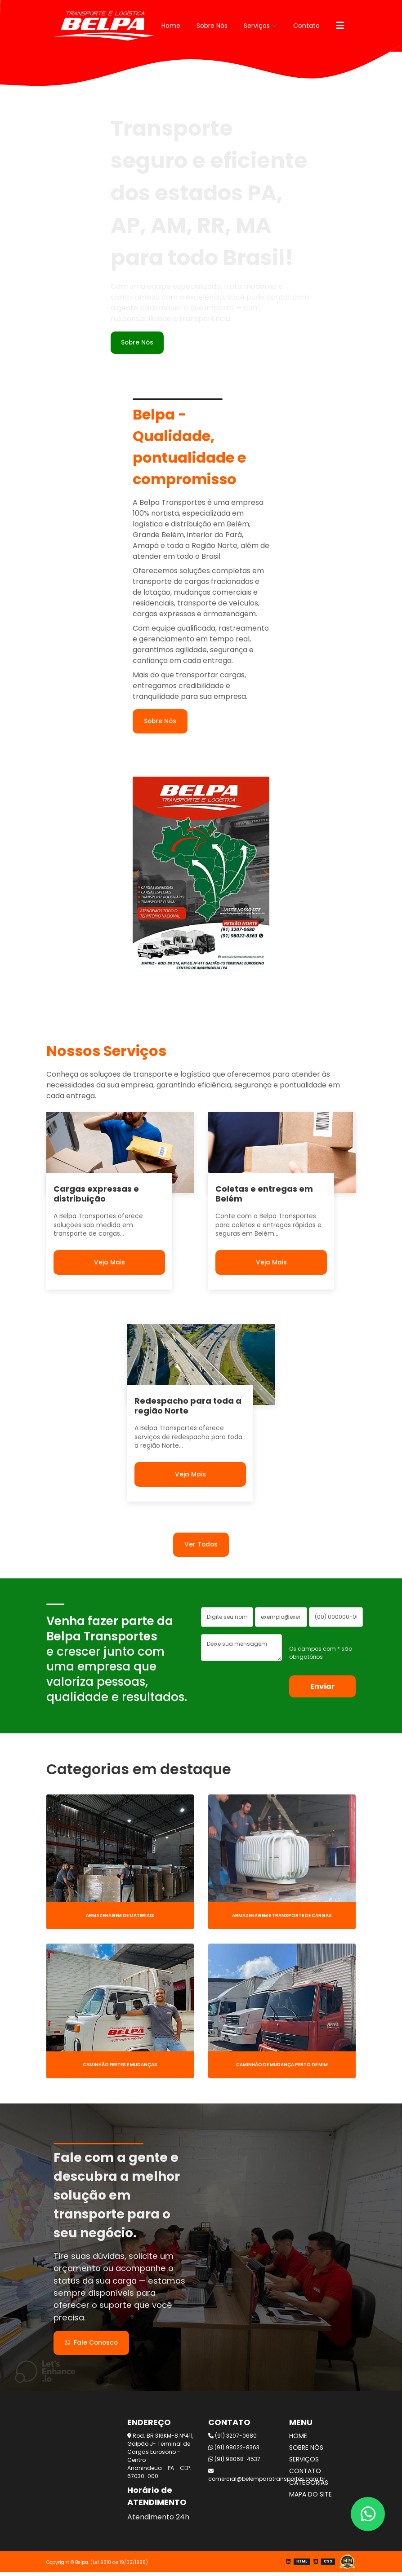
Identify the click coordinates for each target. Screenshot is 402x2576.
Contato (306, 25)
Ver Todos (201, 1546)
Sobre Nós (212, 25)
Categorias (308, 2487)
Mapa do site (310, 2498)
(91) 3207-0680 (232, 2439)
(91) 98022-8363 (233, 2451)
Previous (137, 875)
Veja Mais (109, 1263)
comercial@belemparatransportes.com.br (241, 2479)
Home (170, 25)
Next (264, 875)
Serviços (257, 25)
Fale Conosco (93, 2346)
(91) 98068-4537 (234, 2463)
